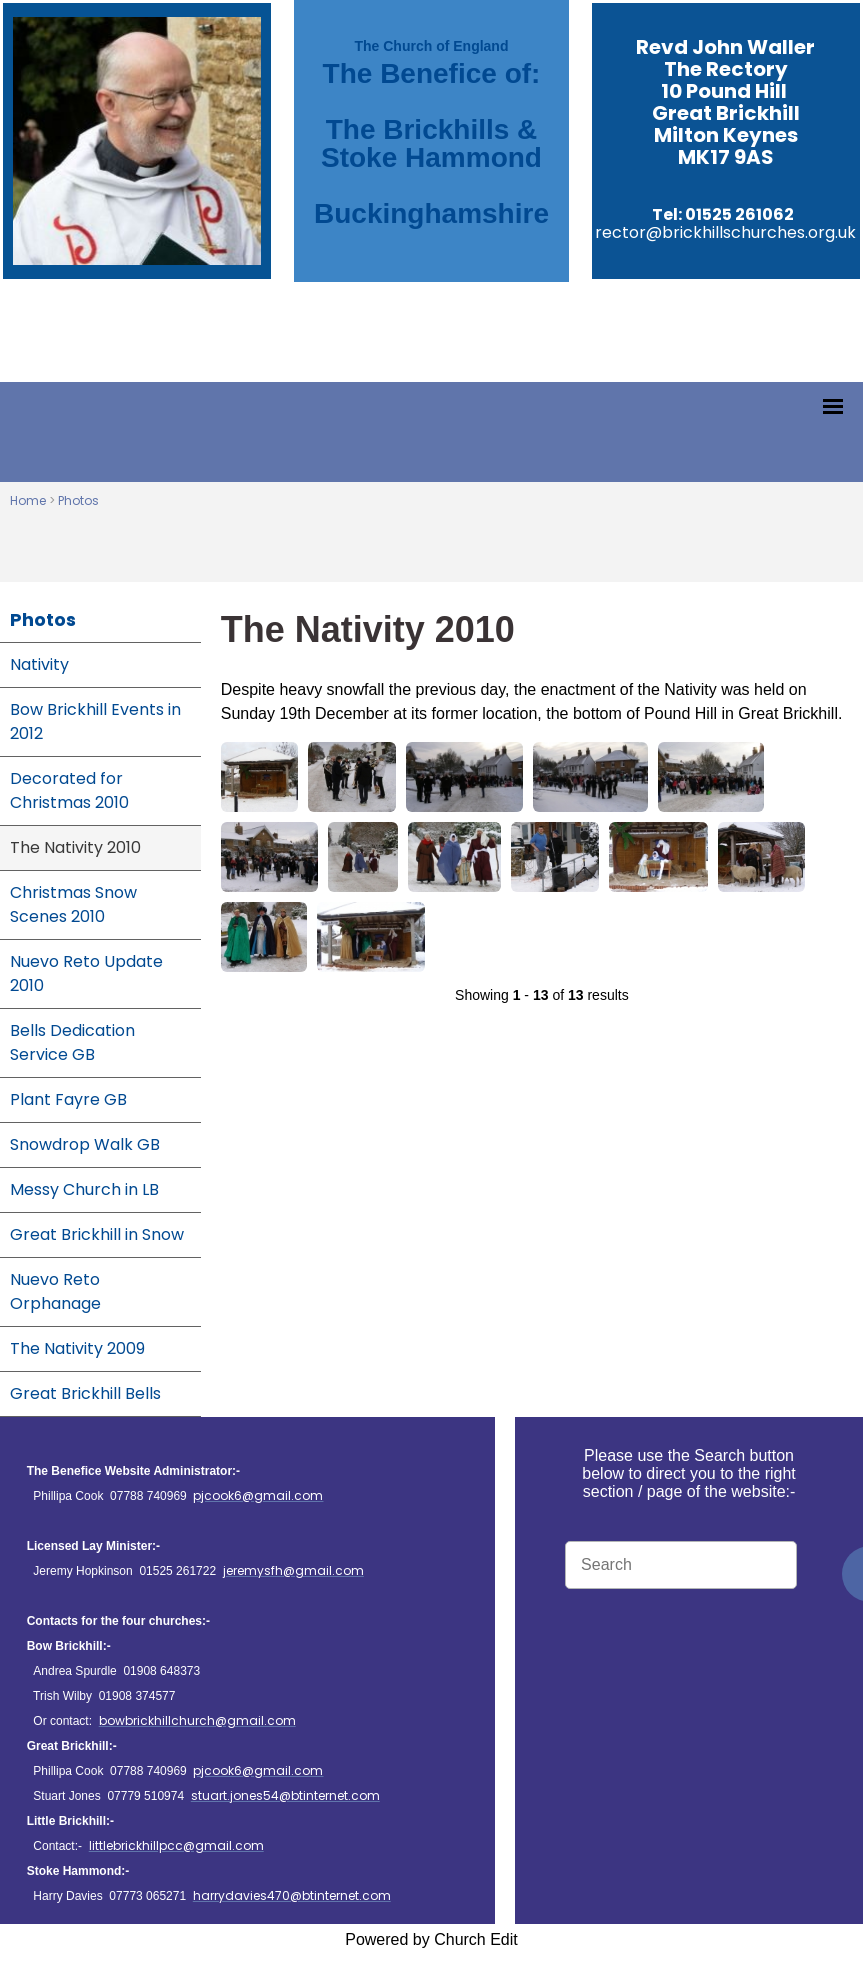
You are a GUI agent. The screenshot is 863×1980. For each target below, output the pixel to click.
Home (28, 500)
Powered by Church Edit (431, 1939)
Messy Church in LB (84, 1189)
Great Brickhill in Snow (97, 1234)
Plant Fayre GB (68, 1099)
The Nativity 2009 (77, 1348)
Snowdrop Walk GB (85, 1144)
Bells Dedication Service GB (72, 1042)
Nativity (39, 664)
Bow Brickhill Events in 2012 (95, 721)
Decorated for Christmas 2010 (69, 790)
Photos (78, 500)
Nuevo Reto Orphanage (55, 1291)
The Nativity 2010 (75, 847)
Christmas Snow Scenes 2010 (73, 904)
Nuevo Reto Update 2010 (86, 973)
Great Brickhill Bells (85, 1393)
